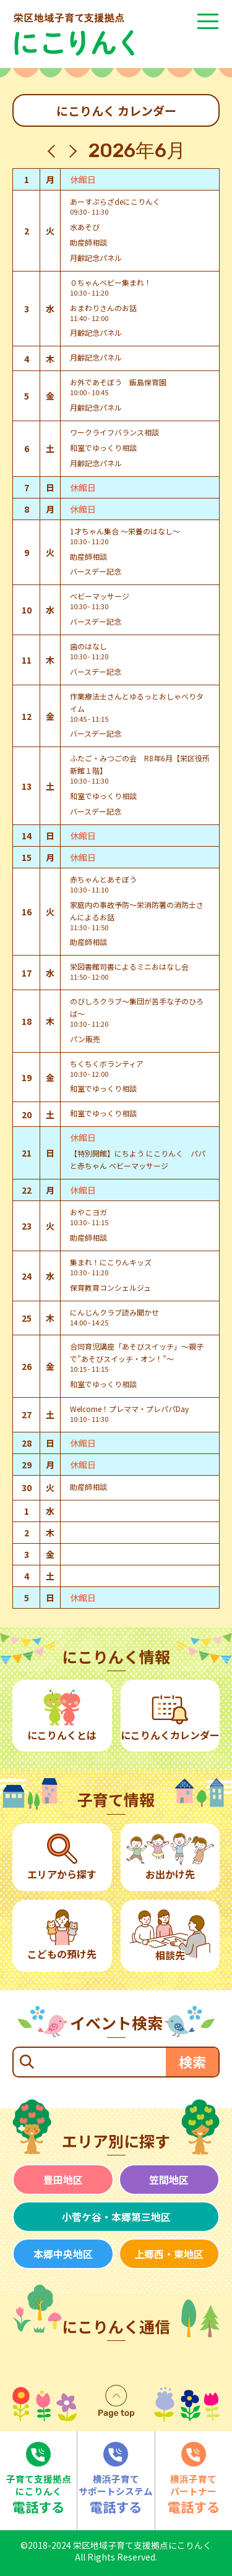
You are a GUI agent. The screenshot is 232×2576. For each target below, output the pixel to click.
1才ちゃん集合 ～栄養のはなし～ (125, 531)
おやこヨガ (88, 1212)
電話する (38, 2479)
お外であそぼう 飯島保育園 (118, 382)
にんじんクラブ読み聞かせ (114, 1312)
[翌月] (69, 150)
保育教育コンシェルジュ (110, 1287)
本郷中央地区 (63, 2253)
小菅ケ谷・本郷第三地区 (116, 2216)
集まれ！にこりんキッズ (111, 1262)
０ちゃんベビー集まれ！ (111, 282)
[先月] (53, 150)
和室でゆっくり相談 (103, 447)
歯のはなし (88, 646)
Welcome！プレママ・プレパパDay (129, 1408)
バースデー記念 (95, 571)
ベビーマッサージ (99, 596)
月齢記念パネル (96, 257)
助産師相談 (88, 242)
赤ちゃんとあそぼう (103, 879)
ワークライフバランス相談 (114, 432)
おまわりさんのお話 (103, 307)
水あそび (85, 226)
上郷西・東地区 (169, 2253)
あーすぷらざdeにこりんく (115, 201)
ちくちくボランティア (107, 1063)
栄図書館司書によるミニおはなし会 (129, 966)
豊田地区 (63, 2179)
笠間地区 (169, 2179)
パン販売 (85, 1038)
